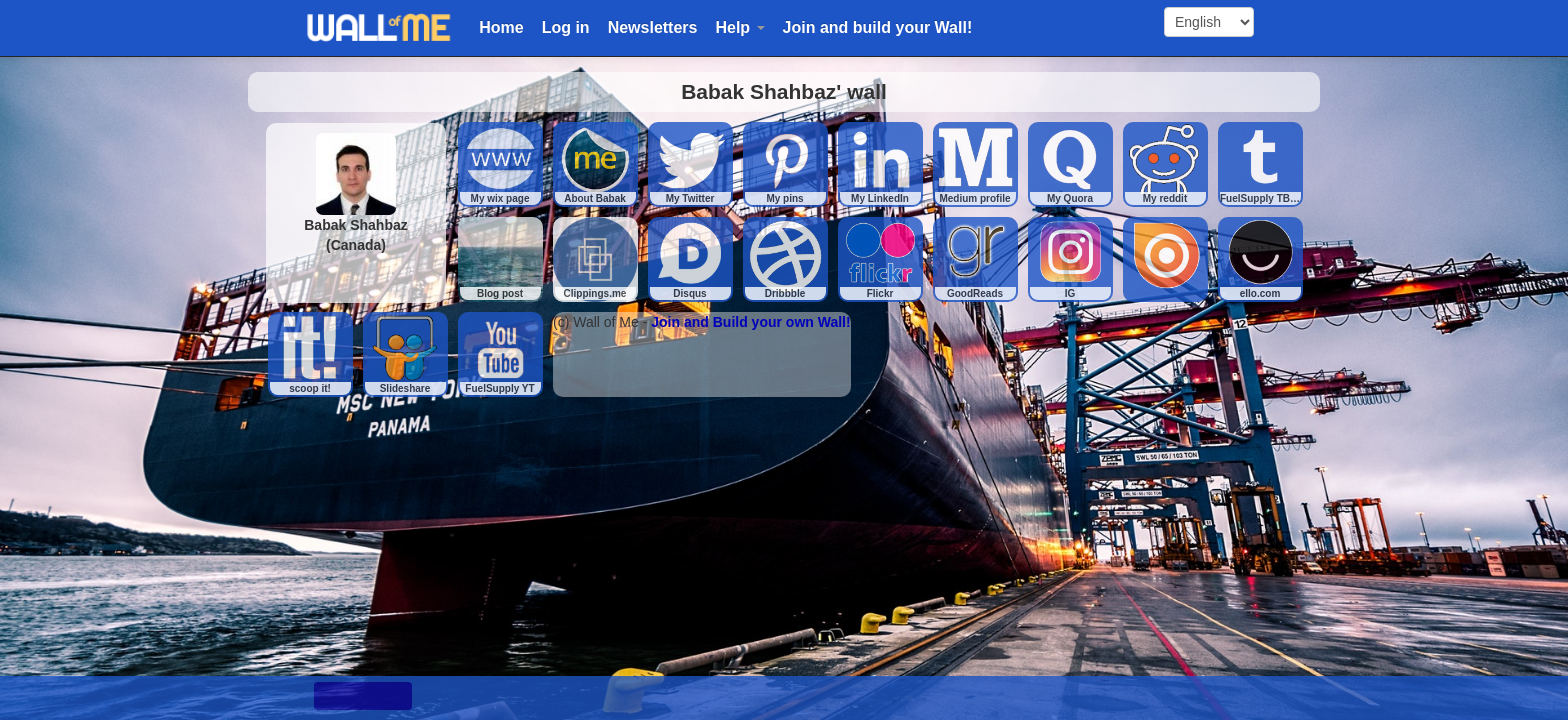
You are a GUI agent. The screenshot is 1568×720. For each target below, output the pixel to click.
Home (501, 27)
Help (739, 27)
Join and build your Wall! (878, 27)
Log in (566, 27)
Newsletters (653, 27)
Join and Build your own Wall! (750, 322)
